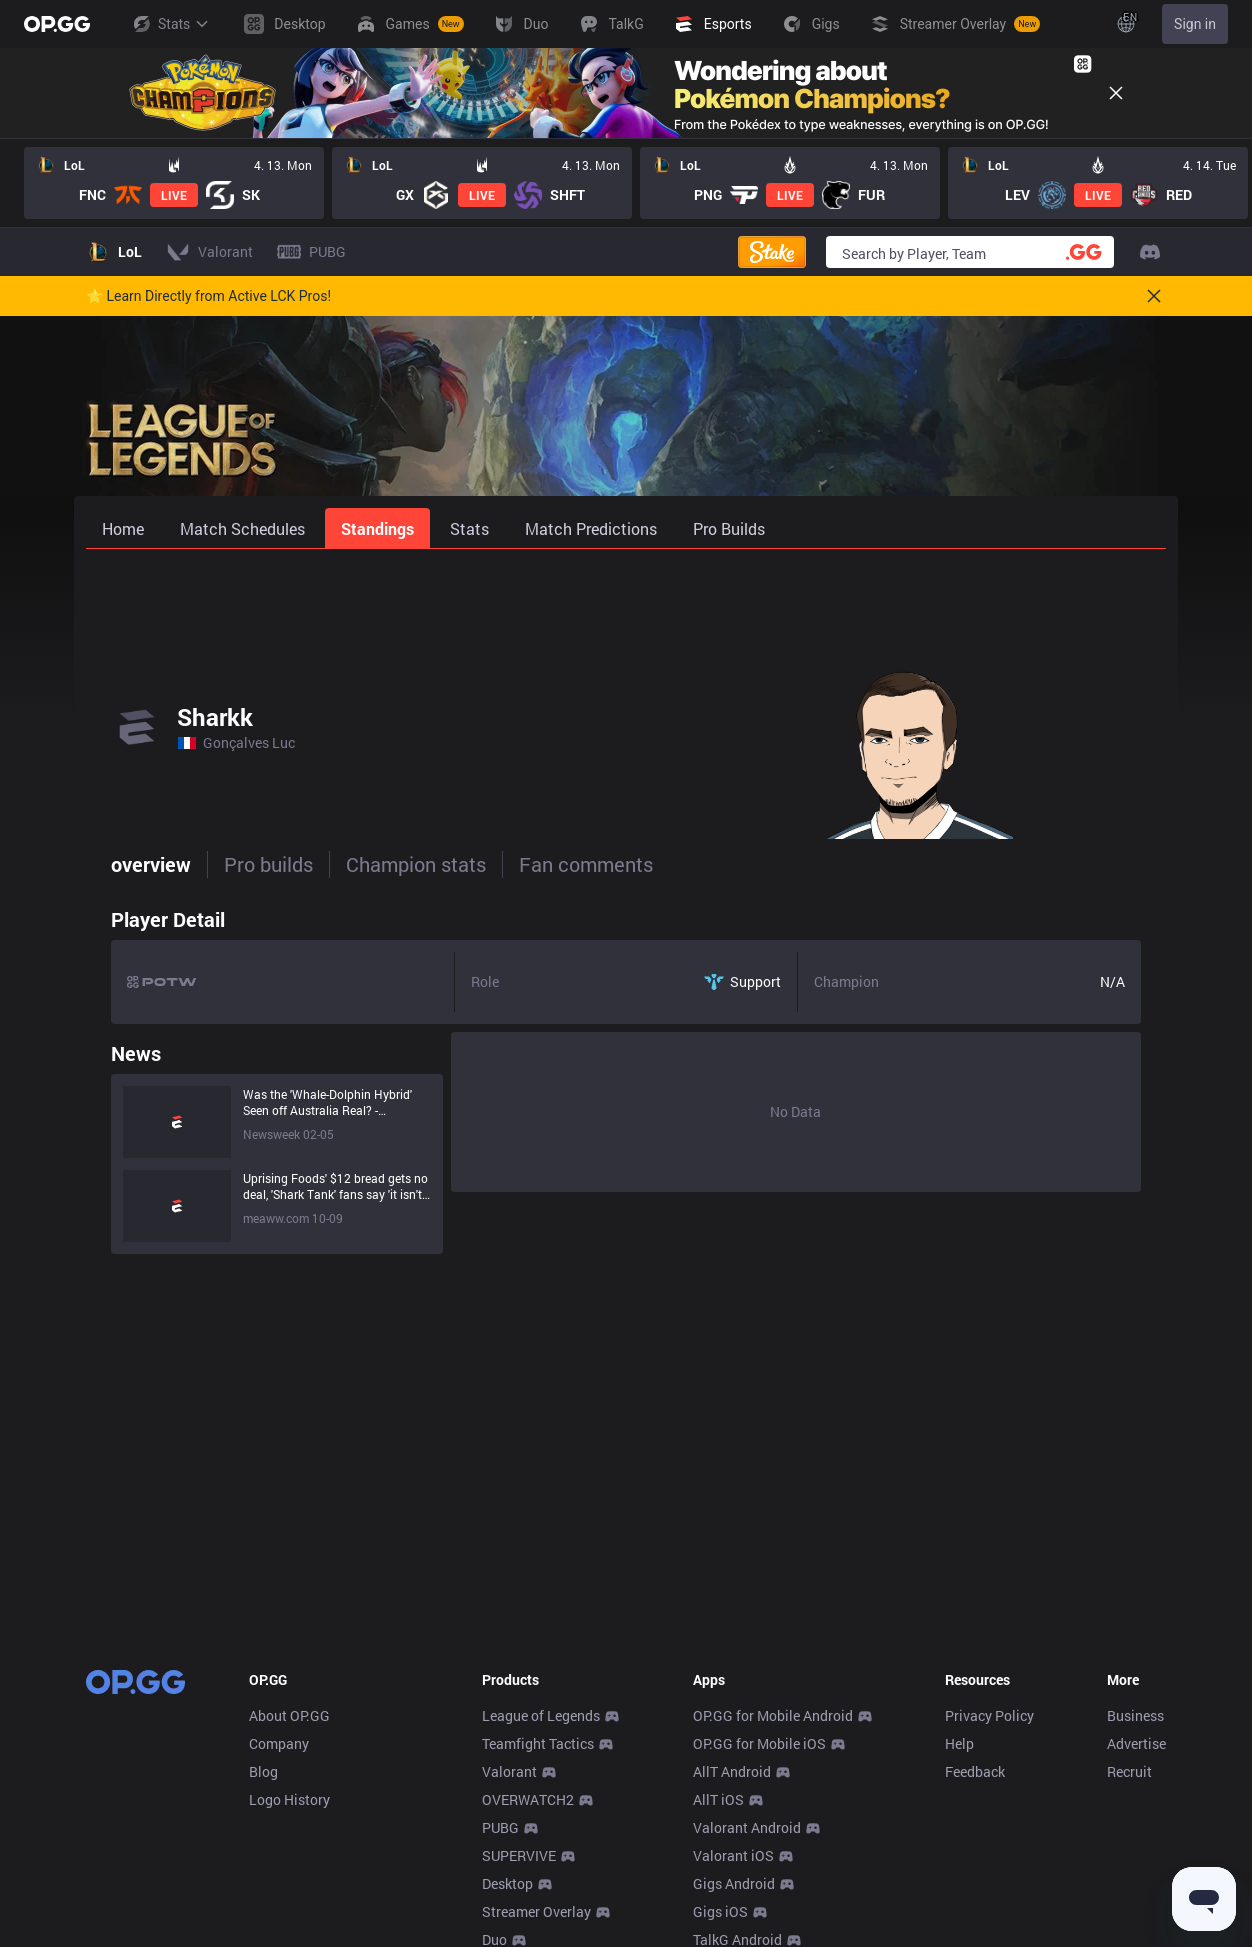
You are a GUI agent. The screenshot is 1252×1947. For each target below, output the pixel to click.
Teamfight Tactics (538, 1743)
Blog (263, 1771)
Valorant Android (747, 1827)
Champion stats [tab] (391, 864)
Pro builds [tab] (243, 864)
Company (279, 1743)
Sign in (1195, 24)
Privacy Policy (989, 1715)
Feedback (975, 1771)
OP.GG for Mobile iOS (759, 1743)
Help (959, 1743)
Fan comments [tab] (561, 864)
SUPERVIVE (519, 1855)
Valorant (509, 1771)
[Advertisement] (626, 602)
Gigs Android (734, 1883)
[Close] (1116, 93)
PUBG (500, 1827)
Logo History (289, 1799)
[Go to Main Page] (57, 24)
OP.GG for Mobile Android (773, 1715)
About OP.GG (289, 1715)
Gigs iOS (720, 1911)
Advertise (1136, 1743)
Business (1135, 1715)
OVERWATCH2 (528, 1799)
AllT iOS (718, 1799)
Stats (170, 24)
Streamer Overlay (536, 1911)
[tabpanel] (626, 1076)
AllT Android (732, 1771)
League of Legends (541, 1715)
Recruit (1129, 1771)
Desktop (507, 1883)
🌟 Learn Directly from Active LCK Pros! (208, 296)
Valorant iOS (733, 1855)
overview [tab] (126, 864)
